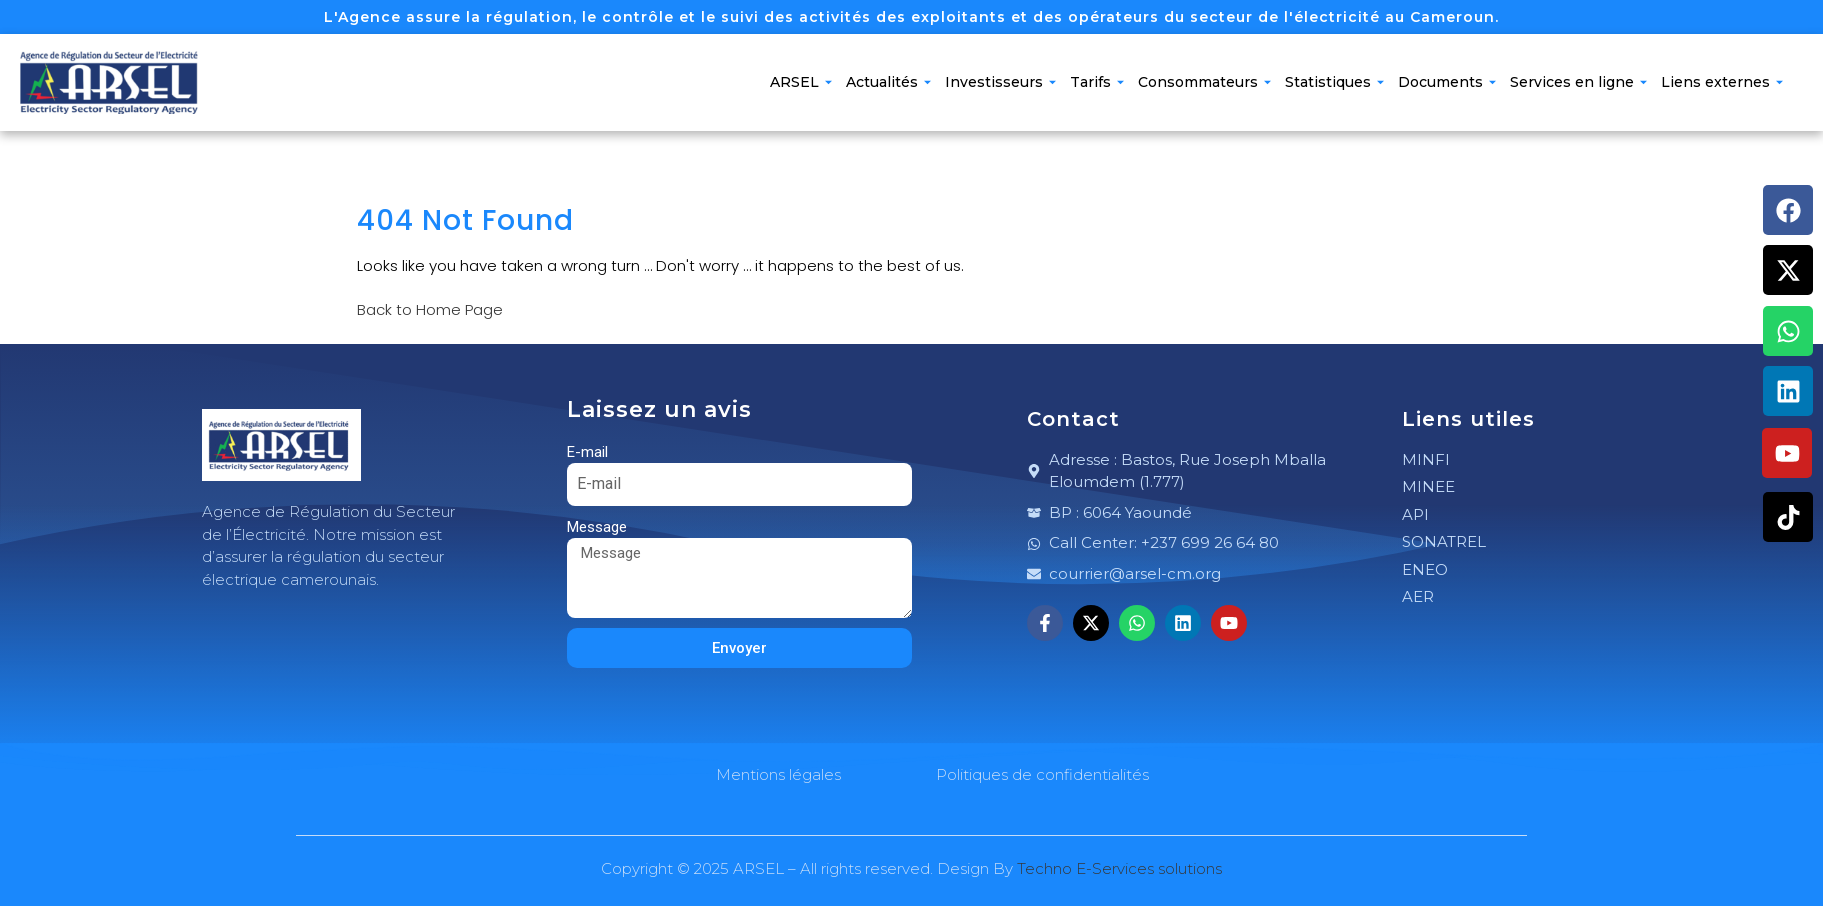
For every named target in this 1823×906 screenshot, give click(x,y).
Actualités (888, 82)
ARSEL (801, 82)
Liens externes (1722, 82)
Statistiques (1334, 82)
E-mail (587, 452)
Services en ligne (1578, 82)
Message (597, 527)
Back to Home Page (430, 309)
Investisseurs (1000, 82)
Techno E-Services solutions (1119, 868)
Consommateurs (1204, 82)
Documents (1447, 82)
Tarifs (1097, 82)
